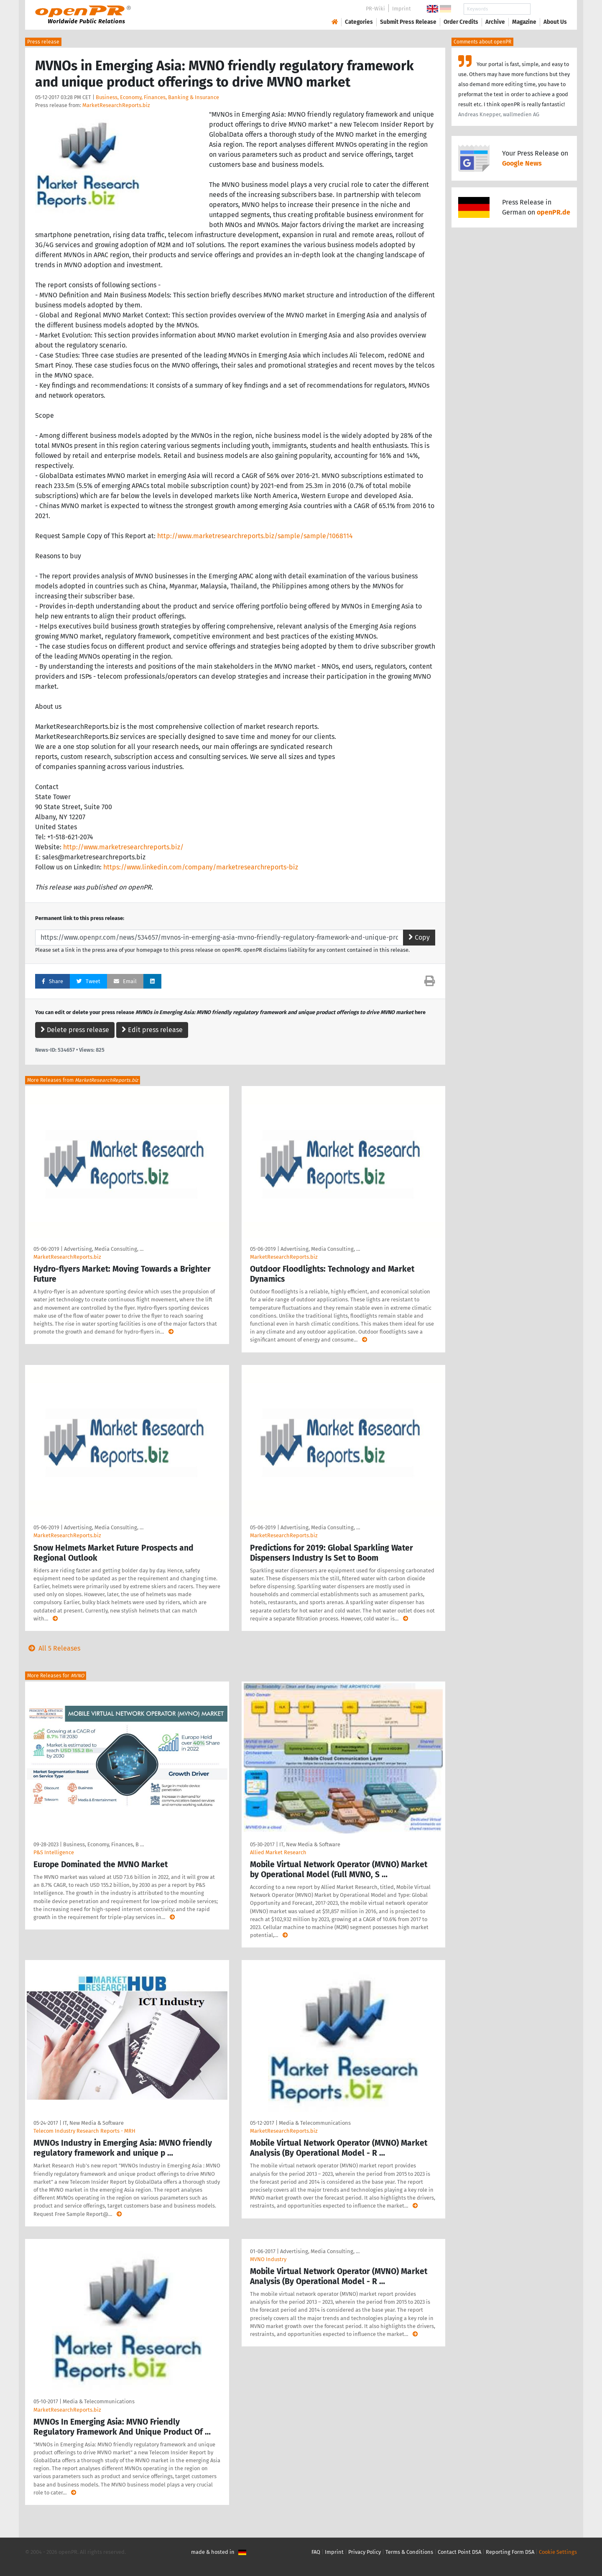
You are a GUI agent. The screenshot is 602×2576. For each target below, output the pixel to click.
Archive (495, 22)
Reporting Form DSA (510, 2552)
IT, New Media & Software (309, 1844)
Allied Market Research (278, 1852)
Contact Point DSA (459, 2552)
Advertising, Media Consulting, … (103, 1249)
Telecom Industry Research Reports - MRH (84, 2131)
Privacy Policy (364, 2552)
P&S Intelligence (53, 1852)
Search (548, 9)
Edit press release (152, 1030)
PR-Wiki (375, 8)
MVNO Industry (268, 2259)
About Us (555, 22)
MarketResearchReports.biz (116, 105)
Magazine (524, 22)
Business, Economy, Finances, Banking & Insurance (157, 97)
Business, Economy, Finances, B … (103, 1844)
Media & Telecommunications (315, 2123)
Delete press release (75, 1030)
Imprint (401, 8)
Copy (419, 937)
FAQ (315, 2552)
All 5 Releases (52, 1648)
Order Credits (461, 22)
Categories (359, 22)
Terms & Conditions (409, 2552)
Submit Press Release (408, 22)
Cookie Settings (558, 2552)
